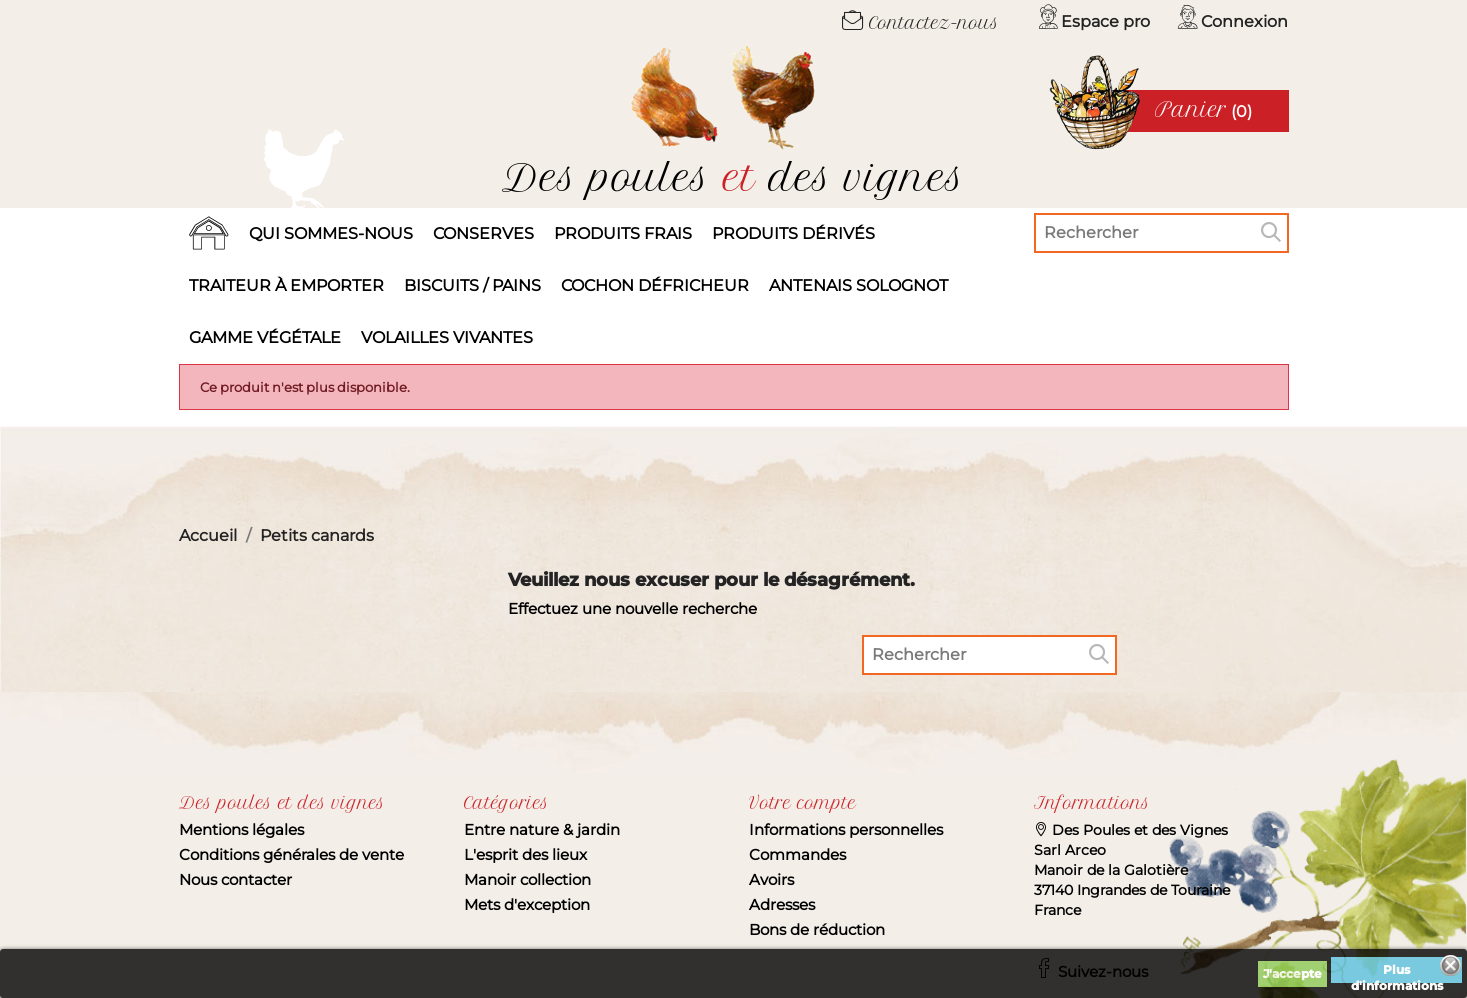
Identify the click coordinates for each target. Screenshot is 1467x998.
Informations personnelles (846, 829)
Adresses (782, 904)
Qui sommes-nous (331, 233)
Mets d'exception (527, 904)
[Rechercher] (1161, 233)
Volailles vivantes (447, 337)
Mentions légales (241, 829)
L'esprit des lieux (525, 854)
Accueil (209, 234)
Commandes (797, 854)
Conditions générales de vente (291, 854)
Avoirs (771, 879)
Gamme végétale (265, 337)
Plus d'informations (1397, 972)
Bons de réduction (817, 929)
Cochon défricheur (655, 285)
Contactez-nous (920, 23)
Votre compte (802, 803)
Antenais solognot (858, 285)
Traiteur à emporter (286, 285)
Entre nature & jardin (542, 829)
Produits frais (623, 233)
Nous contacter (235, 879)
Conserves (483, 233)
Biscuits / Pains (472, 285)
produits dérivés (793, 233)
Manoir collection (527, 879)
